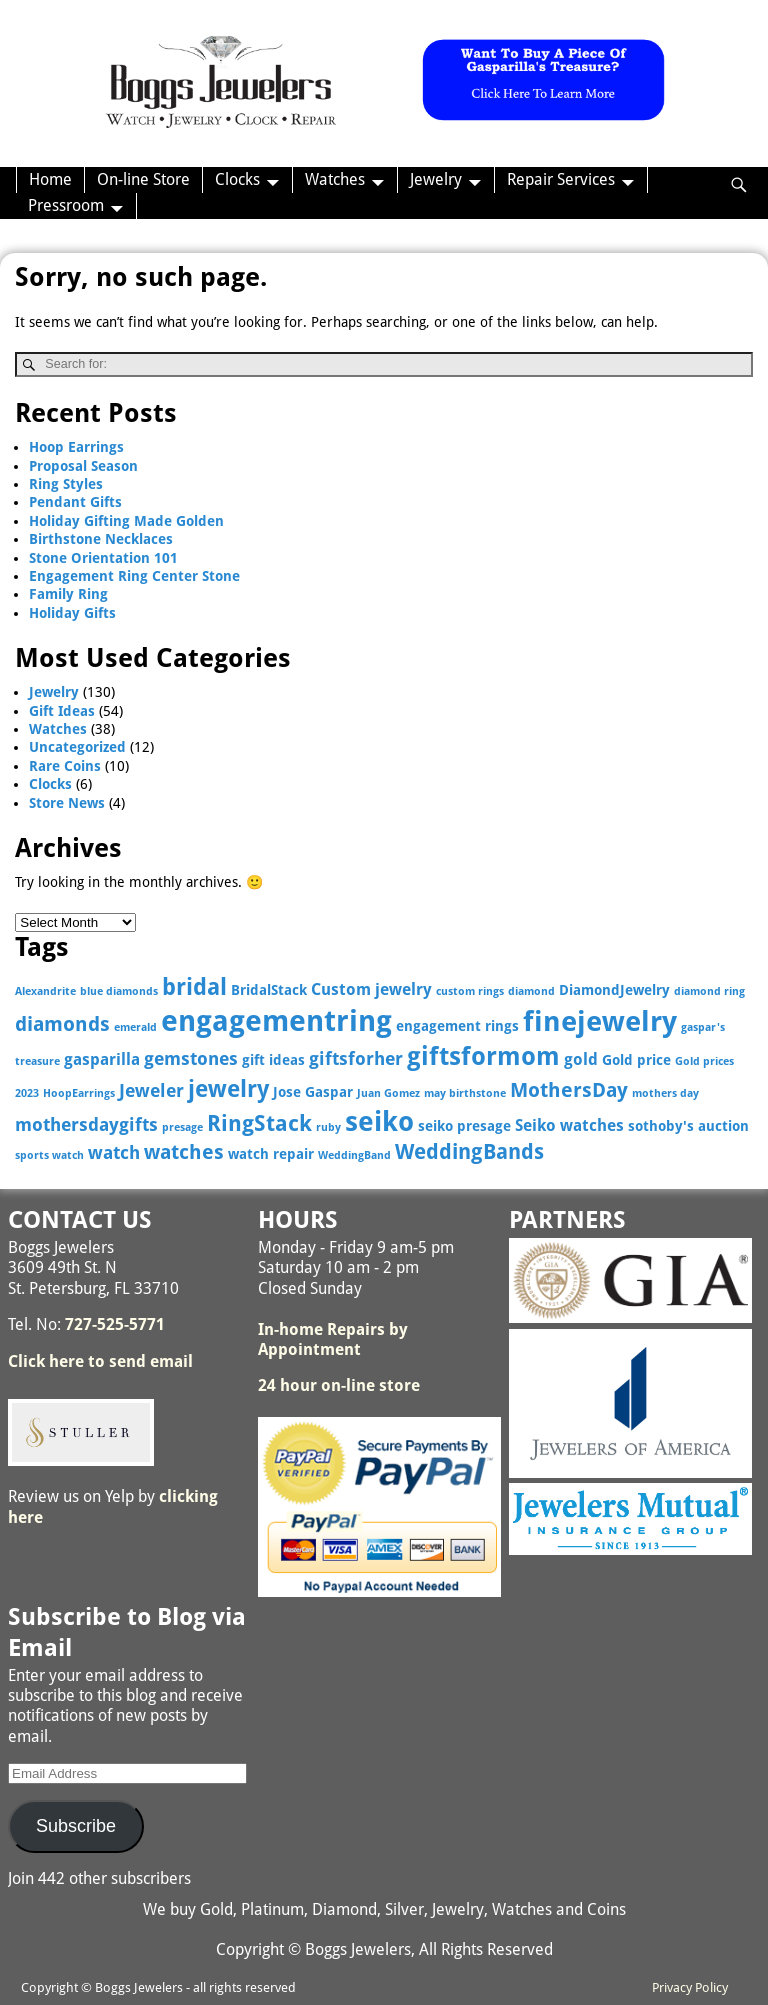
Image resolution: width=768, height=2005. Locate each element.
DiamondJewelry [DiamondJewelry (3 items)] (614, 990)
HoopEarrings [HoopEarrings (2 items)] (79, 1093)
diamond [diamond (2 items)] (531, 991)
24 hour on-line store (339, 1385)
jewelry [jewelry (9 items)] (228, 1089)
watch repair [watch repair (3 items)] (271, 1154)
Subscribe (76, 1826)
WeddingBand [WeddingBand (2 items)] (354, 1155)
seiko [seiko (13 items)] (379, 1121)
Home (50, 179)
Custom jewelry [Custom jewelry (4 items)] (371, 989)
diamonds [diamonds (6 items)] (62, 1024)
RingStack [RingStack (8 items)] (259, 1123)
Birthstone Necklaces (101, 539)
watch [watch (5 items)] (114, 1152)
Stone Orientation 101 (103, 558)
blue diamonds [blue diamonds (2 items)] (119, 991)
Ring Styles (66, 484)
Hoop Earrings (76, 447)
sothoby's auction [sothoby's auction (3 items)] (688, 1126)
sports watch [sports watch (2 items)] (49, 1155)
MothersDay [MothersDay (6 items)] (569, 1090)
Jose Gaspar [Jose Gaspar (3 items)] (313, 1092)
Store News (67, 803)
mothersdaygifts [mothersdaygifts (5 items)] (86, 1124)
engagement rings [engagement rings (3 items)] (457, 1026)
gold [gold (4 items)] (581, 1059)
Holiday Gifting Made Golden (126, 521)
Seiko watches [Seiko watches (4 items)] (569, 1125)
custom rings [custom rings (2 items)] (470, 991)
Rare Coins (65, 766)
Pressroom (66, 205)
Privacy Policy (690, 1987)
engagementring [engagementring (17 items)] (276, 1021)
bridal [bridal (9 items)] (194, 987)
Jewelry (436, 179)
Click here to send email (100, 1361)
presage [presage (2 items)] (182, 1127)
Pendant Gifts (75, 502)
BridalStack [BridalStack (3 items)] (269, 990)
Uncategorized (77, 747)
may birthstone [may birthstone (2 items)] (465, 1093)
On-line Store (143, 179)
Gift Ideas (62, 711)
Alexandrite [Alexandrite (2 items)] (45, 991)
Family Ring (68, 594)
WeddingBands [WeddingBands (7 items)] (469, 1152)
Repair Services (561, 179)
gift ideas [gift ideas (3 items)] (273, 1060)
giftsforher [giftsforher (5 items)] (356, 1058)
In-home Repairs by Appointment (333, 1339)
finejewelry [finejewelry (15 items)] (600, 1021)
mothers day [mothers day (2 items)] (665, 1093)
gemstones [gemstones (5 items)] (191, 1058)
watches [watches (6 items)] (184, 1152)
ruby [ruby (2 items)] (328, 1127)
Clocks (237, 179)
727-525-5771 (115, 1324)
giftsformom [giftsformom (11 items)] (483, 1056)
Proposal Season (83, 466)
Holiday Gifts (72, 613)
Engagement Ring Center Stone (134, 576)
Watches (335, 179)
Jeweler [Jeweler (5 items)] (151, 1090)
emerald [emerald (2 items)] (135, 1027)
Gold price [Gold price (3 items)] (636, 1060)
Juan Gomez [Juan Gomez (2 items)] (388, 1093)
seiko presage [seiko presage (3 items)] (464, 1126)
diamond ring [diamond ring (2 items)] (709, 991)
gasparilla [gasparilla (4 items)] (102, 1059)
